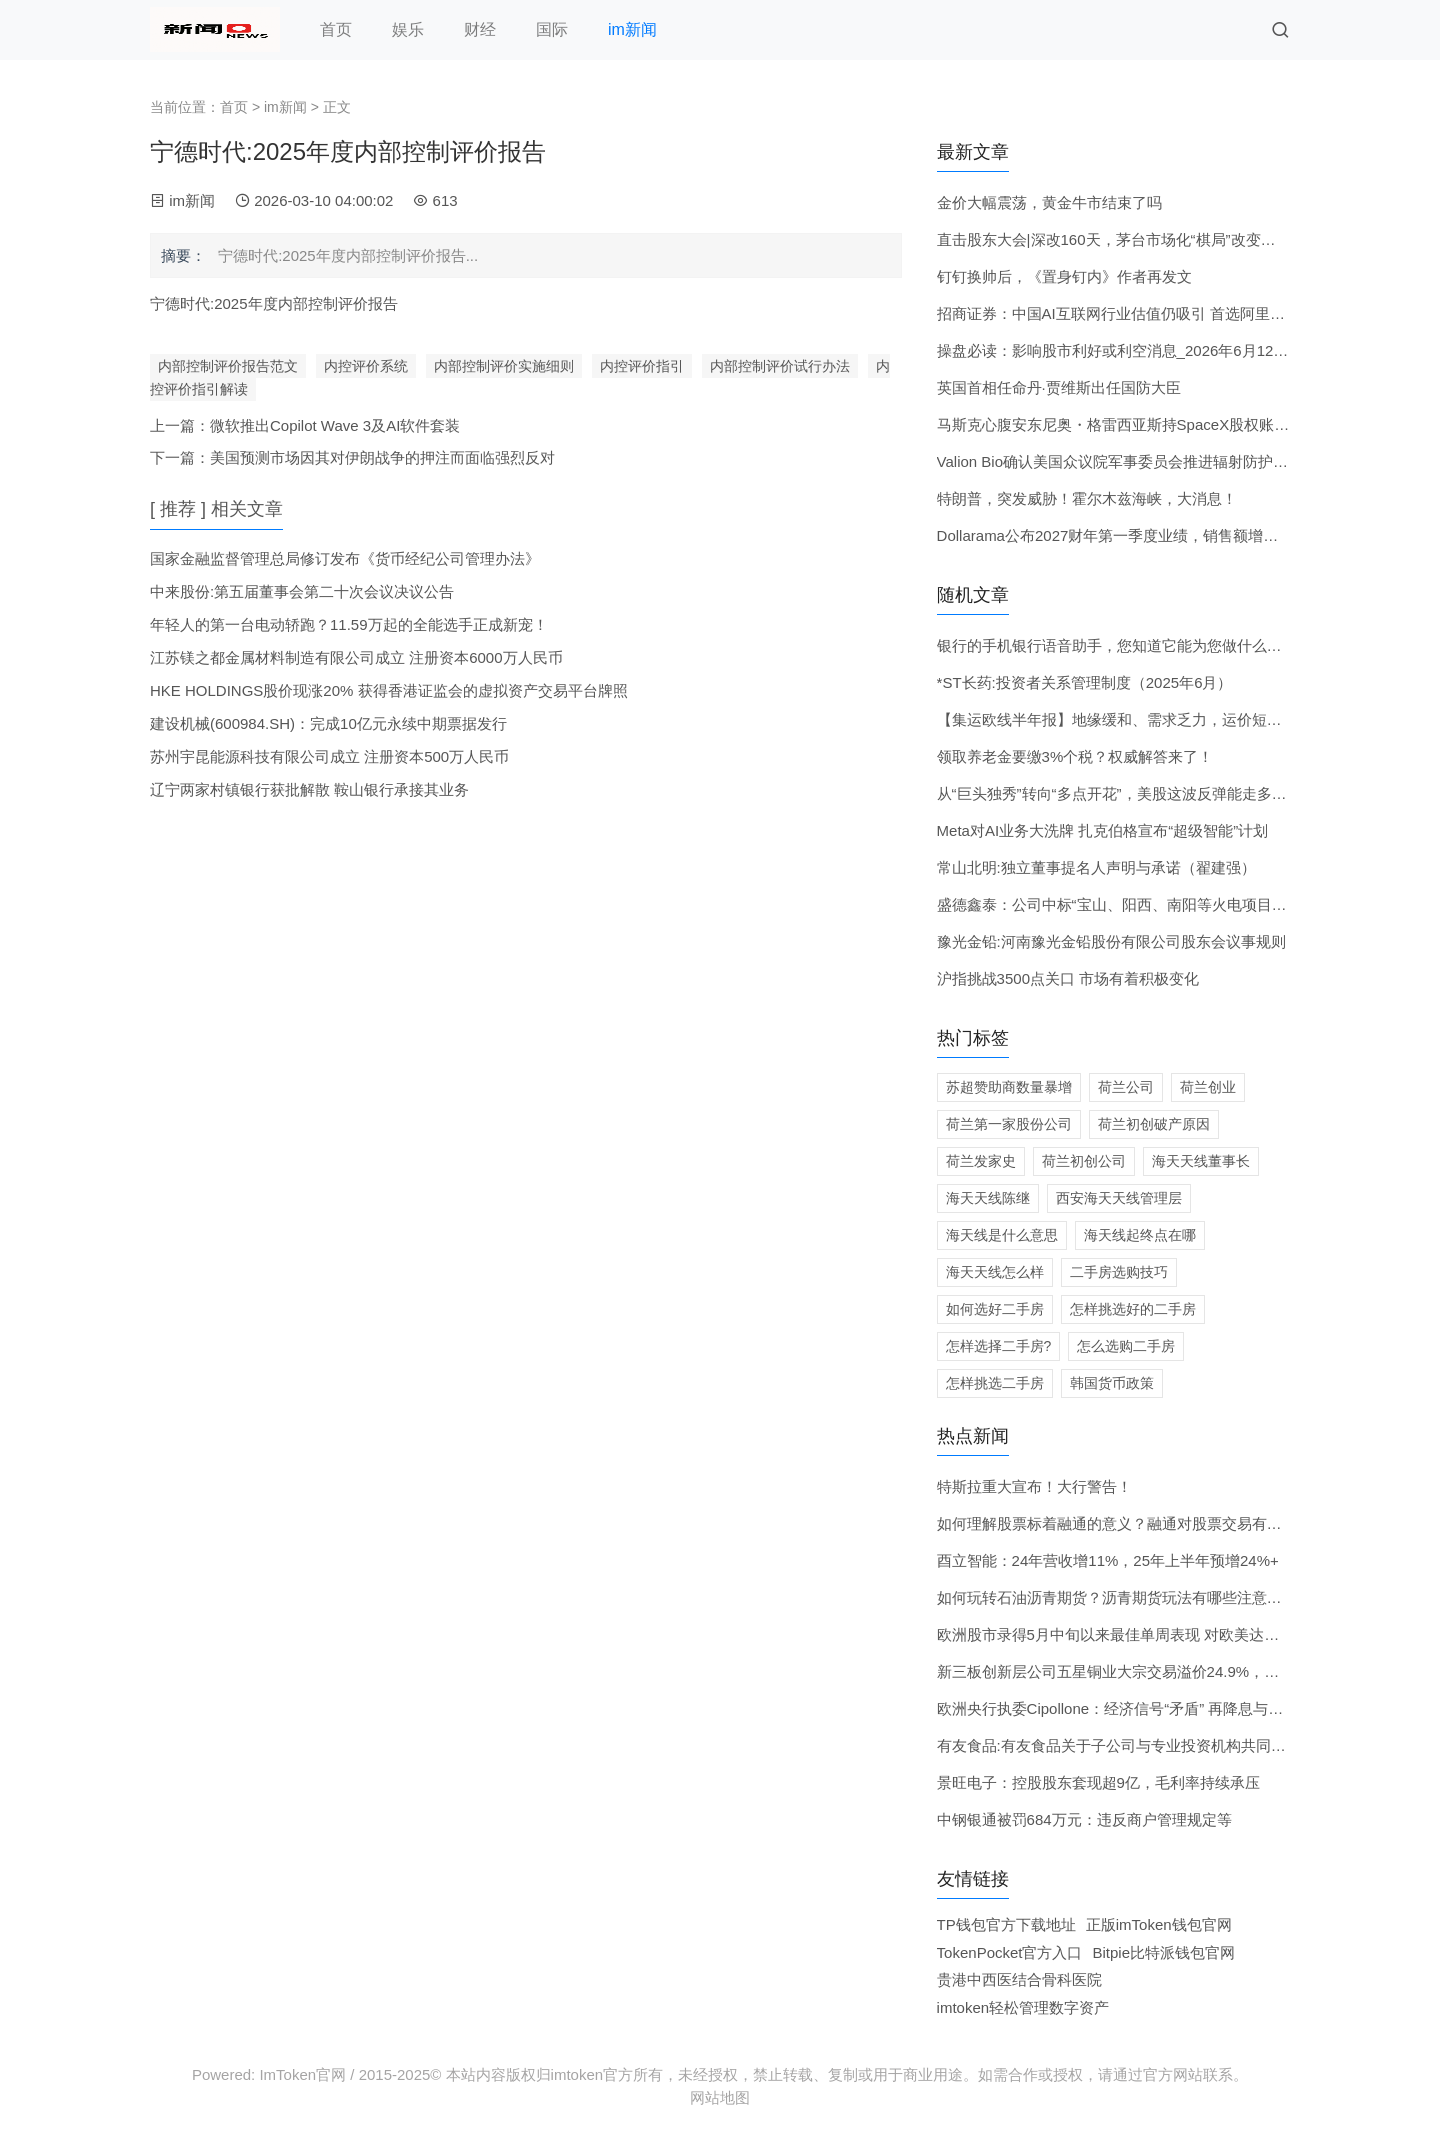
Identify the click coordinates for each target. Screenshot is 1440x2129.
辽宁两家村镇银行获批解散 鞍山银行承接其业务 (309, 789)
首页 (336, 29)
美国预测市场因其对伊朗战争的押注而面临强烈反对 (382, 457)
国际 (552, 29)
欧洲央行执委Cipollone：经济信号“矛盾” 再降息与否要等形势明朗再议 (1170, 1708)
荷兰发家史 (981, 1161)
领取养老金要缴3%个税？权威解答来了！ (1075, 756)
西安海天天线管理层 (1119, 1198)
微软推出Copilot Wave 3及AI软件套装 (335, 425)
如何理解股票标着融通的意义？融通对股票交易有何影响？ (1132, 1523)
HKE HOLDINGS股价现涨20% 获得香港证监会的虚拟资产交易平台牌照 (389, 690)
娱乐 (408, 29)
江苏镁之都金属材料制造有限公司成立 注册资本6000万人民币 (356, 657)
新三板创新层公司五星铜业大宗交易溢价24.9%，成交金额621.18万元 (1168, 1671)
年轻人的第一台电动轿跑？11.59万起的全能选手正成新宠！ (349, 624)
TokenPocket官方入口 (1010, 1952)
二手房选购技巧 (1119, 1272)
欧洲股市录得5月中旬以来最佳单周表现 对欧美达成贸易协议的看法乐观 (1176, 1634)
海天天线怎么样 (995, 1272)
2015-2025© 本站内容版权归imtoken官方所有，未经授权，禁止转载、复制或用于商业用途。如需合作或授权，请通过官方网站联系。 (803, 2074)
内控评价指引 (642, 366)
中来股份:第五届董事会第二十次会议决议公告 (302, 591)
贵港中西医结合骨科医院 (1019, 1979)
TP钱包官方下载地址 (1006, 1924)
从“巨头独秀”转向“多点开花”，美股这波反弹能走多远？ (1119, 793)
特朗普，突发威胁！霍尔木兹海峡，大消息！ (1087, 498)
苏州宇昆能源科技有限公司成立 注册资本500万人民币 (329, 756)
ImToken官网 (302, 2074)
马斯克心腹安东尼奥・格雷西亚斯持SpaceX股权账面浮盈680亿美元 (1163, 424)
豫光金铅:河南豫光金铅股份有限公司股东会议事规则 (1111, 941)
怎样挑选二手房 (995, 1383)
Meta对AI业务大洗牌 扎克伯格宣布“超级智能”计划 (1103, 830)
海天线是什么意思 (1002, 1235)
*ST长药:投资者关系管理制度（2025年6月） (1085, 682)
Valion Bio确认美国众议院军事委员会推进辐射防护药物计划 (1135, 461)
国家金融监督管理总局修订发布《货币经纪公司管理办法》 (345, 558)
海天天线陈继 (988, 1198)
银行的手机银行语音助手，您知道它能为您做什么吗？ (1117, 645)
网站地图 (720, 2097)
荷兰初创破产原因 (1154, 1124)
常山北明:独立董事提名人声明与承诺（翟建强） (1096, 867)
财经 (480, 29)
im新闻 (632, 29)
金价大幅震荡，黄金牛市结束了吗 (1049, 202)
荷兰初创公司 (1084, 1161)
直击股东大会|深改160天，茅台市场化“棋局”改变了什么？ (1129, 239)
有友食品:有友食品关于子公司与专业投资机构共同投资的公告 (1141, 1745)
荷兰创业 (1208, 1087)
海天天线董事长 (1201, 1161)
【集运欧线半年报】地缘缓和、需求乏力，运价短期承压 (1124, 719)
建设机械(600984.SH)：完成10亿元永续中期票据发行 (328, 723)
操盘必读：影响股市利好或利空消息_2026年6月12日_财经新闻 (1147, 350)
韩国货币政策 (1112, 1383)
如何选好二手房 (995, 1309)
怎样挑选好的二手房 (1133, 1309)
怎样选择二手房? (999, 1346)
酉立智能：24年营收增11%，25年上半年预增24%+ (1108, 1560)
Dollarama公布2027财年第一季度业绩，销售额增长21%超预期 (1145, 535)
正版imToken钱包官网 (1159, 1924)
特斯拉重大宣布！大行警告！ (1034, 1486)
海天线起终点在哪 (1140, 1235)
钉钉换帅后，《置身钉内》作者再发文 (1064, 276)
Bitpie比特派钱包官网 (1164, 1952)
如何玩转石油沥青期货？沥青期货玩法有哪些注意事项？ (1124, 1597)
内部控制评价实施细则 (504, 366)
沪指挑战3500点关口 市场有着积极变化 (1068, 978)
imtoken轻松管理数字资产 (1023, 2007)
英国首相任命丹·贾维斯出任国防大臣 (1059, 387)
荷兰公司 (1126, 1087)
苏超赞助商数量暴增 (1009, 1087)
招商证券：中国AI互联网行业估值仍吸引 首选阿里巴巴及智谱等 (1148, 313)
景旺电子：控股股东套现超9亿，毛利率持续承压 (1098, 1782)
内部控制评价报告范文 (228, 366)
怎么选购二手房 (1126, 1346)
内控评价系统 (366, 366)
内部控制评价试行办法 (780, 366)
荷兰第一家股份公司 (1009, 1124)
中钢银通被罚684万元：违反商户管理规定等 (1084, 1819)
